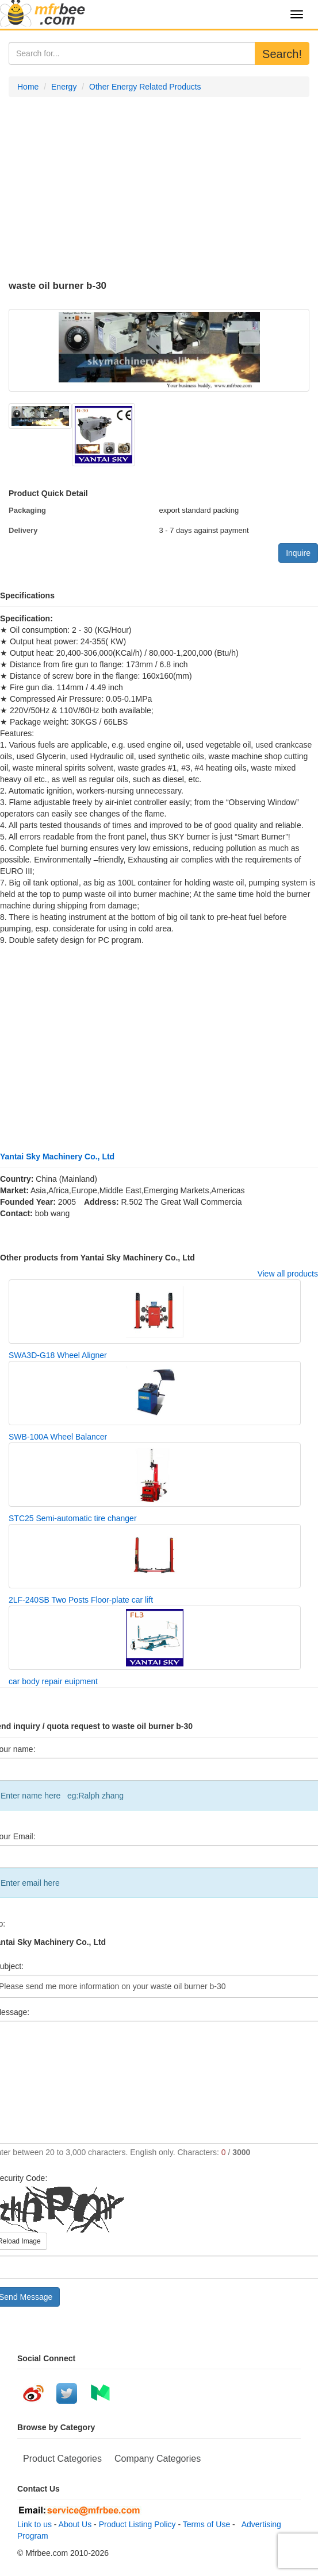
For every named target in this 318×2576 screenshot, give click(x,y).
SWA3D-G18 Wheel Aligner (58, 1355)
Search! (282, 54)
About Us (75, 2524)
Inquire (298, 553)
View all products (287, 1273)
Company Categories (157, 2458)
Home (28, 86)
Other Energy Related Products (145, 86)
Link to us (34, 2524)
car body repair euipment (53, 1681)
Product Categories (62, 2458)
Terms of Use (206, 2524)
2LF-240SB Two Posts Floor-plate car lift (81, 1599)
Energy (63, 86)
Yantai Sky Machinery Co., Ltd (57, 1156)
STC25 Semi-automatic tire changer (73, 1518)
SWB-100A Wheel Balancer (58, 1436)
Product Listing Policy (137, 2524)
